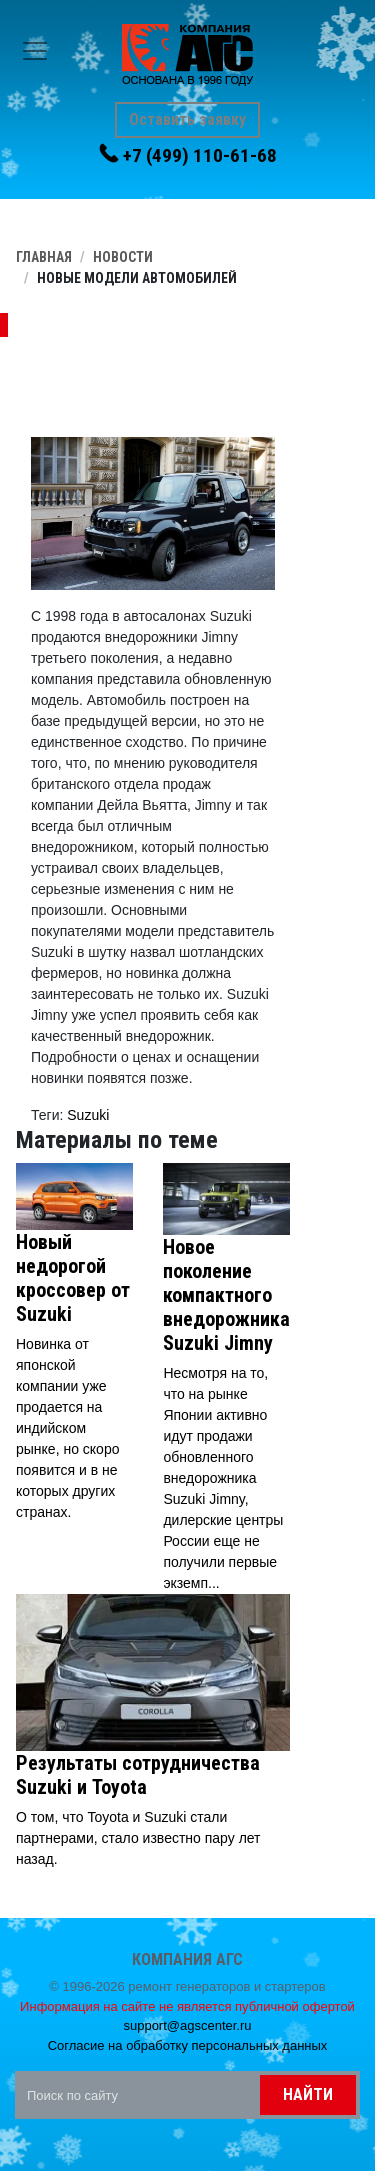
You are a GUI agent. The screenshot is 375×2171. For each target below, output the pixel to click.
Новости (123, 257)
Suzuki (88, 1115)
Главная (44, 257)
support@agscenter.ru (187, 2025)
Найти (308, 2094)
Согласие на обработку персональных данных (188, 2045)
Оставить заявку (187, 119)
